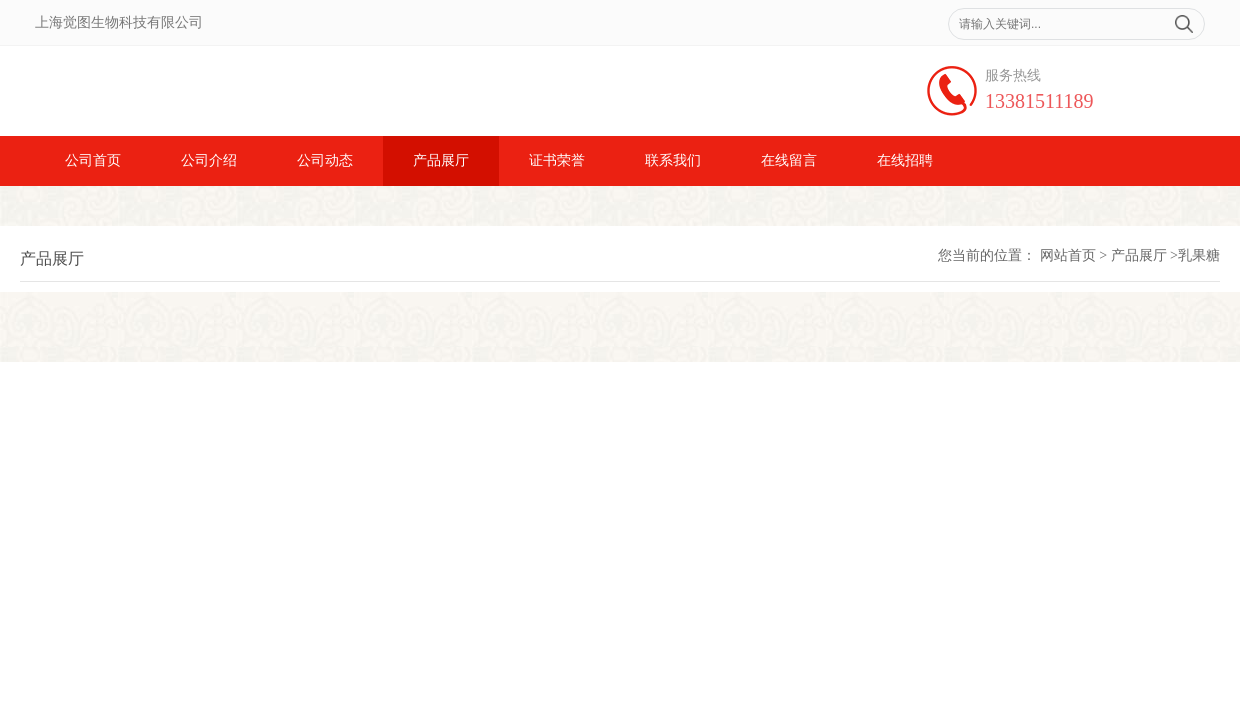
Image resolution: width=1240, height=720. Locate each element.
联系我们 (673, 160)
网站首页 (1068, 255)
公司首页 (93, 160)
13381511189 (1039, 101)
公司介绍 (209, 160)
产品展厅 (441, 160)
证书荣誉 (557, 160)
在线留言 (789, 160)
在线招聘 (905, 160)
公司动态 (325, 160)
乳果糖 (1199, 255)
